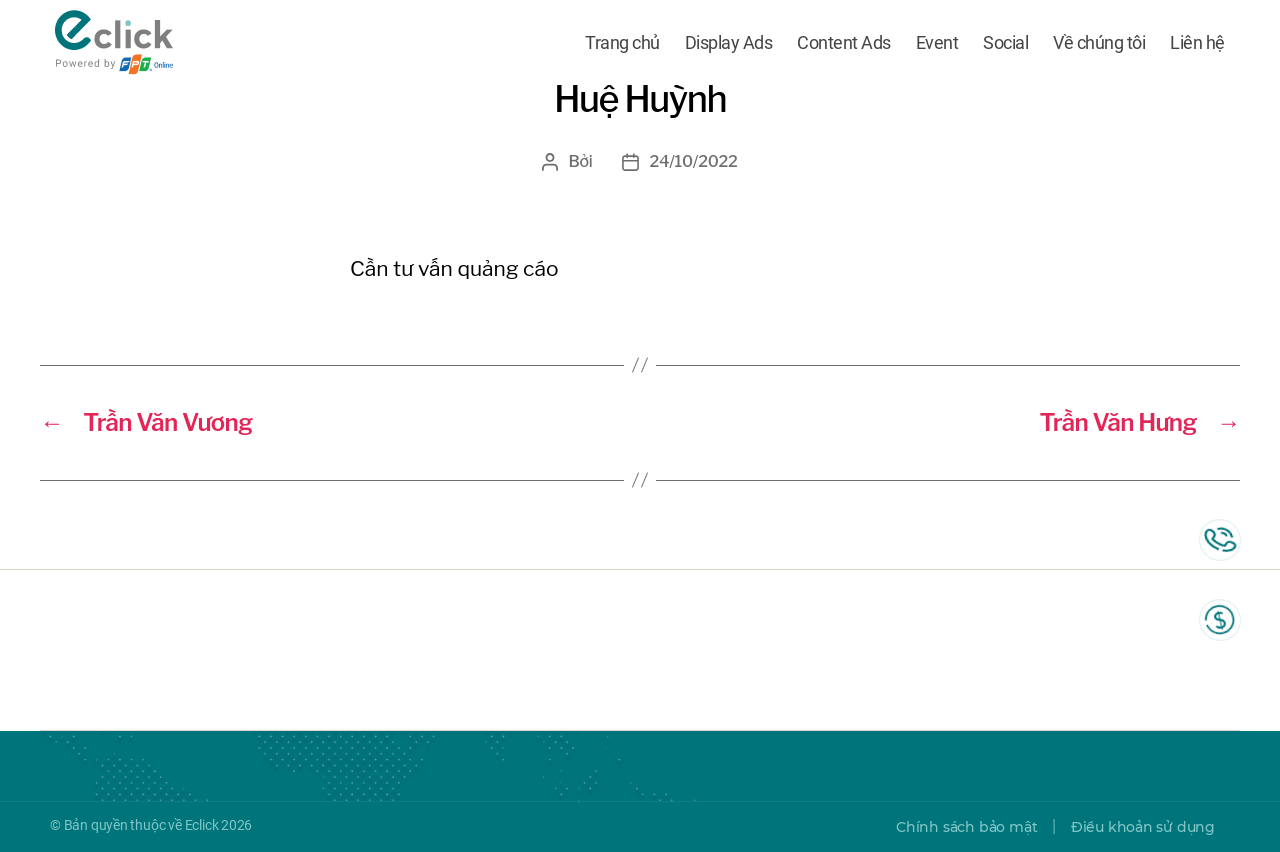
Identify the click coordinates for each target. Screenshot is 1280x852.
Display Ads (729, 42)
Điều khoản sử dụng (1143, 827)
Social (1005, 42)
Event (937, 42)
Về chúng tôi (1099, 42)
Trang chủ (622, 42)
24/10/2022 (693, 161)
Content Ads (844, 42)
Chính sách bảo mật (966, 827)
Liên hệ (1197, 42)
